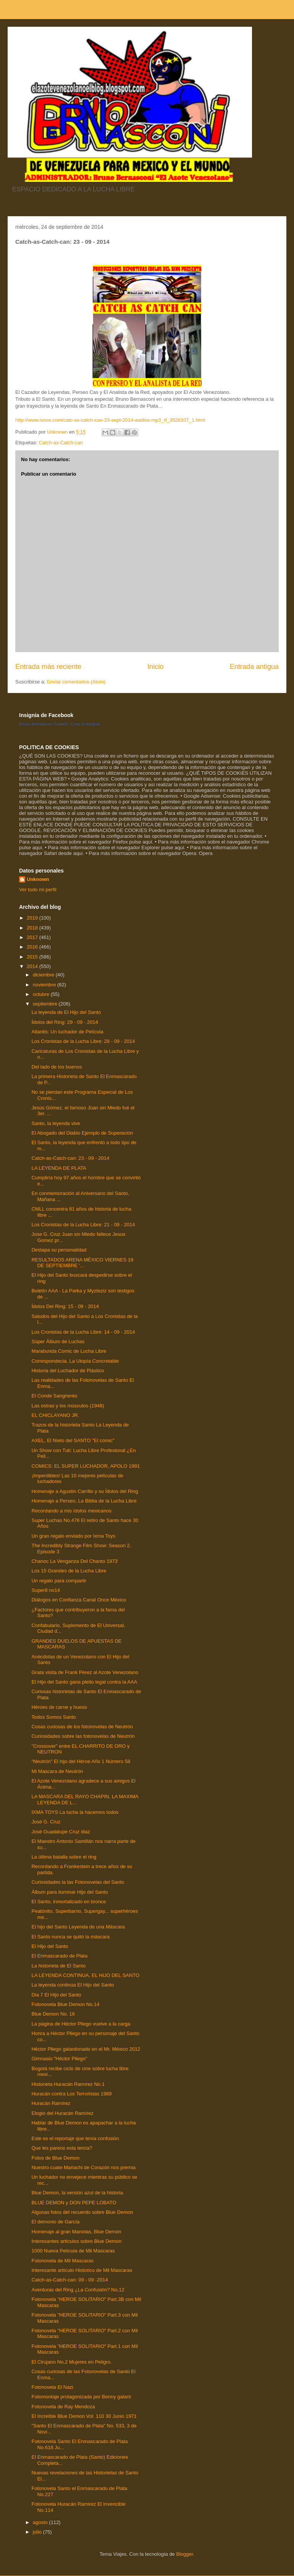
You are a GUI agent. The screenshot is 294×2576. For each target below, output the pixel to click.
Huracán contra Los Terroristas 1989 (71, 2094)
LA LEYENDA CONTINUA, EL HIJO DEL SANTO (85, 1975)
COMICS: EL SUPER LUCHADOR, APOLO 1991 (85, 1466)
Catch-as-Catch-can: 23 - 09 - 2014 (70, 1158)
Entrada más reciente (48, 666)
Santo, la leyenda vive (55, 1123)
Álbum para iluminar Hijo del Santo (69, 1892)
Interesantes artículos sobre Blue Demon (76, 2241)
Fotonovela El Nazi (52, 2387)
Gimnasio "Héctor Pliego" (59, 2058)
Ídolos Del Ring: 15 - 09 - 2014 (65, 1306)
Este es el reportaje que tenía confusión (75, 2138)
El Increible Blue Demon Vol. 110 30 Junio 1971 (83, 2416)
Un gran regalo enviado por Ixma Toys (73, 1536)
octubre (42, 994)
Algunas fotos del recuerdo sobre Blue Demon (82, 2212)
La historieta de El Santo (58, 1966)
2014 (33, 966)
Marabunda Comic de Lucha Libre (68, 1351)
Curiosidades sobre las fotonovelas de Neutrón (82, 1736)
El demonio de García (55, 2222)
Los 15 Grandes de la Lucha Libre (68, 1571)
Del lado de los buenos (56, 1067)
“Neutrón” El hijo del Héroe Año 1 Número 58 (80, 1761)
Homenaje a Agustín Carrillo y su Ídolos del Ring (84, 1491)
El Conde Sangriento (54, 1396)
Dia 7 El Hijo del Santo (56, 1995)
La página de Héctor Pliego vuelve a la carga (80, 2024)
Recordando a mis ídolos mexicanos (71, 1511)
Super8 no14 (45, 1590)
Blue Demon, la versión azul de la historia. (77, 2193)
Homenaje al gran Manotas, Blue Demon (76, 2231)
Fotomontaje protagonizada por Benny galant (81, 2397)
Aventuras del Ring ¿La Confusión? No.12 (77, 2290)
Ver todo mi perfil (38, 889)
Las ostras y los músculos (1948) (67, 1406)
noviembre (45, 985)
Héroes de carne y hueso (59, 1707)
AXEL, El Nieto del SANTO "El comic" (72, 1440)
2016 (33, 947)
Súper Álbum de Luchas (57, 1341)
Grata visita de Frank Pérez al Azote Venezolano (84, 1672)
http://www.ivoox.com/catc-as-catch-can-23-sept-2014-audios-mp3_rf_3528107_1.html (110, 420)
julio (38, 2532)
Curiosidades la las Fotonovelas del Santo (77, 1882)
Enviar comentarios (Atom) (76, 682)
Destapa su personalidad (58, 1250)
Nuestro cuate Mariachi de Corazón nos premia (83, 2167)
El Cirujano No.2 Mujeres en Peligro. (71, 2362)
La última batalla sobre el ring (63, 1857)
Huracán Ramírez (50, 2103)
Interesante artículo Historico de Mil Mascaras (81, 2270)
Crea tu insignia (85, 724)
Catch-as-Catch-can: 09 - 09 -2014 (69, 2280)
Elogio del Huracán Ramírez (62, 2113)
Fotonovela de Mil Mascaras (62, 2261)
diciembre (44, 975)
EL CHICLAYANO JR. (55, 1415)
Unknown (38, 879)
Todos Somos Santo (53, 1717)
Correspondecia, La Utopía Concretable (75, 1361)
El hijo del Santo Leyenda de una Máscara (77, 1927)
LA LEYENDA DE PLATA (58, 1168)
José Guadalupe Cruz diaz (60, 1831)
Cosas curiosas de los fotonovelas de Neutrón (81, 1726)
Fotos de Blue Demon (55, 2158)
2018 (33, 928)
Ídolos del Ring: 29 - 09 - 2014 (64, 1022)
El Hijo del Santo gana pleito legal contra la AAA (84, 1682)
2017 (33, 937)
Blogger (184, 2554)
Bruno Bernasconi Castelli (43, 724)
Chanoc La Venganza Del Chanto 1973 (74, 1561)
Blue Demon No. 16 (52, 2014)
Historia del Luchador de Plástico (67, 1370)
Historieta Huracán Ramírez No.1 (67, 2084)
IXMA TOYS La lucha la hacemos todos (74, 1812)
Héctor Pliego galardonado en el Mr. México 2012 (85, 2049)
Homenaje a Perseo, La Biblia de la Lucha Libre (83, 1501)
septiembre (46, 1004)
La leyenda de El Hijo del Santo (65, 1012)
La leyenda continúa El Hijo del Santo (72, 1985)
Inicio (155, 666)
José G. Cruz (45, 1822)
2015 (33, 957)
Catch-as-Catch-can (61, 442)
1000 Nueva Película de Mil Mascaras (73, 2251)
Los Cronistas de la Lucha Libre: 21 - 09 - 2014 (83, 1224)
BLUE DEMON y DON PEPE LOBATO (73, 2202)
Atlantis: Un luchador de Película (67, 1032)
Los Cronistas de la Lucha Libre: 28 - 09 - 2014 (83, 1041)
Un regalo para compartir (58, 1580)
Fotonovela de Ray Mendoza (63, 2406)
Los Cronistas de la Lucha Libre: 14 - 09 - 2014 (83, 1332)
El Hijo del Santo (49, 1946)
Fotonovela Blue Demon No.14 (65, 2004)
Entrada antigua (254, 666)
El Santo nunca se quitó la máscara (70, 1937)
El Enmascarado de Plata (59, 1956)
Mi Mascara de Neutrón (57, 1771)
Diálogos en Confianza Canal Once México (78, 1600)
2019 (33, 918)
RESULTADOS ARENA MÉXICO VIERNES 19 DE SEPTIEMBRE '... (82, 1263)
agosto (41, 2522)
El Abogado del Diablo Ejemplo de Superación (82, 1133)
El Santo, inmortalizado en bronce (68, 1901)
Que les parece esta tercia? (61, 2148)
